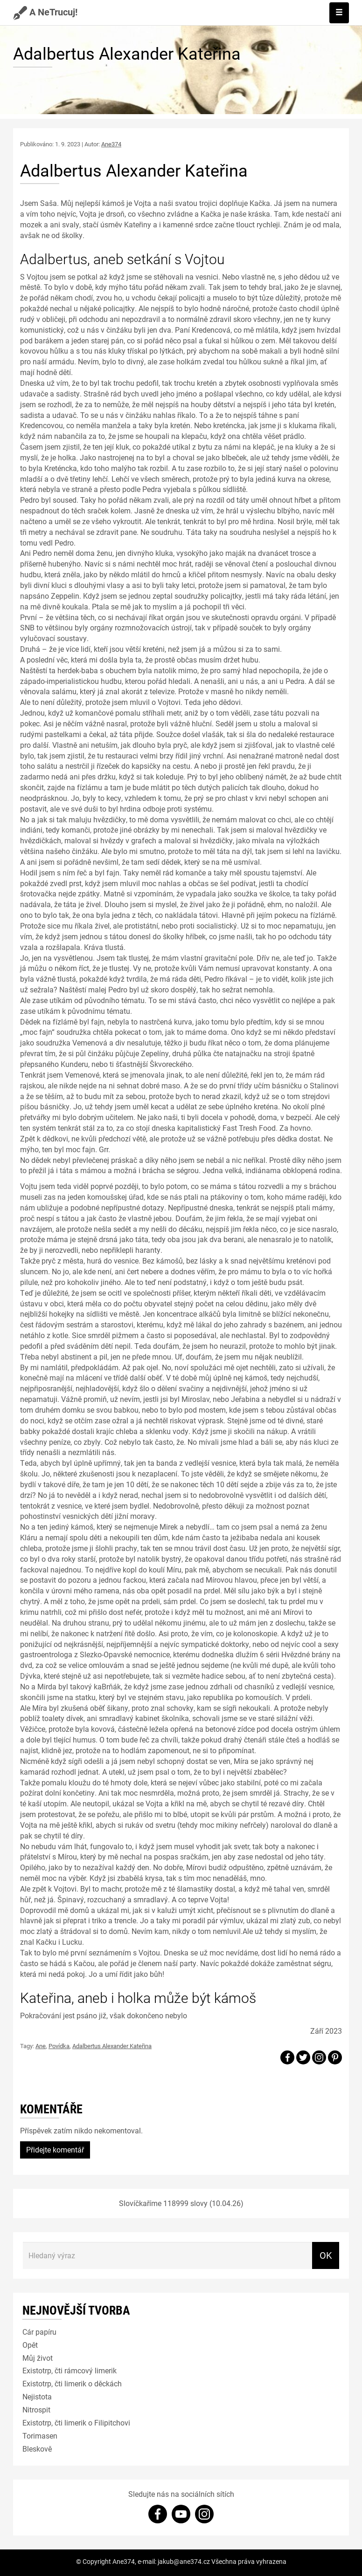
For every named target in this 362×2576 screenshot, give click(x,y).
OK (326, 2255)
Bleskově (37, 2448)
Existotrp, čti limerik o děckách (72, 2383)
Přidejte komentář (55, 2149)
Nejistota (37, 2396)
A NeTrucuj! (45, 12)
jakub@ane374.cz (184, 2561)
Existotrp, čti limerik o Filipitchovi (76, 2422)
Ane (40, 2046)
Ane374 (111, 144)
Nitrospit (36, 2409)
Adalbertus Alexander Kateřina (112, 2046)
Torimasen (39, 2435)
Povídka (59, 2046)
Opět (30, 2345)
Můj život (37, 2358)
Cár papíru (39, 2332)
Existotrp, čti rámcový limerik (69, 2370)
